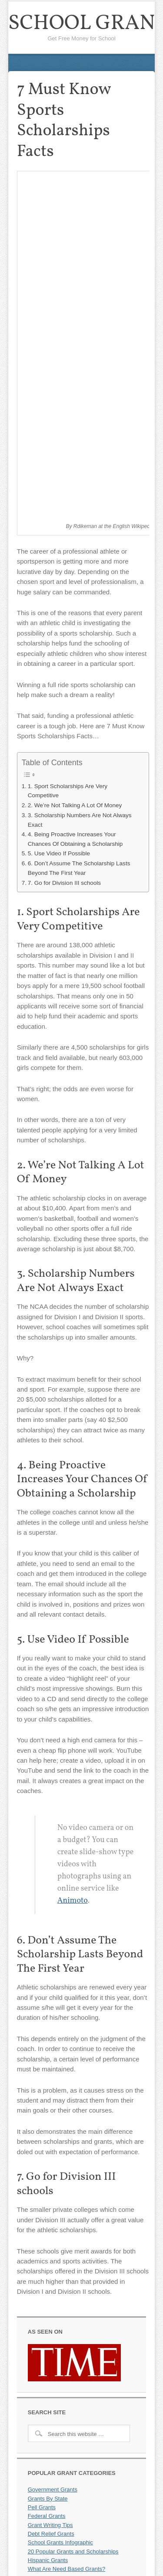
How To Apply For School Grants (69, 2259)
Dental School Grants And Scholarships (77, 2452)
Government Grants (52, 2153)
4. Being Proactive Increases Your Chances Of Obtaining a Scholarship (75, 503)
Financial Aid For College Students (71, 2267)
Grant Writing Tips (50, 2188)
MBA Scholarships (51, 2276)
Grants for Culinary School (61, 2416)
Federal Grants (47, 2179)
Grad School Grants (53, 2434)
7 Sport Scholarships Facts (61, 2469)
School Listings (47, 2329)
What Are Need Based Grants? (66, 2232)
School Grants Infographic (60, 2206)
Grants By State (48, 2162)
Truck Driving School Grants (63, 2443)
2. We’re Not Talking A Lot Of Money (75, 469)
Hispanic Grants (48, 2223)
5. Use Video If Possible (59, 517)
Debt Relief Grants (51, 2197)
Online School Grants (55, 2250)
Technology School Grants (61, 2408)
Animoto (72, 1564)
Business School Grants (58, 2399)
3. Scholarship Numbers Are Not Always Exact (80, 483)
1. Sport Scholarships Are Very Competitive (67, 454)
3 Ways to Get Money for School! (69, 2320)
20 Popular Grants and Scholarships (73, 2214)
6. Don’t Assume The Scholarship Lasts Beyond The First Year (79, 532)
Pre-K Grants (44, 2390)
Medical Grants (47, 2381)
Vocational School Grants (59, 2461)
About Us (39, 2539)
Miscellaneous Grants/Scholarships (72, 2521)
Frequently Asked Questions (63, 2530)
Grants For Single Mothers (61, 2241)
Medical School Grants (56, 2425)
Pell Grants (42, 2171)
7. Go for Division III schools (64, 546)
